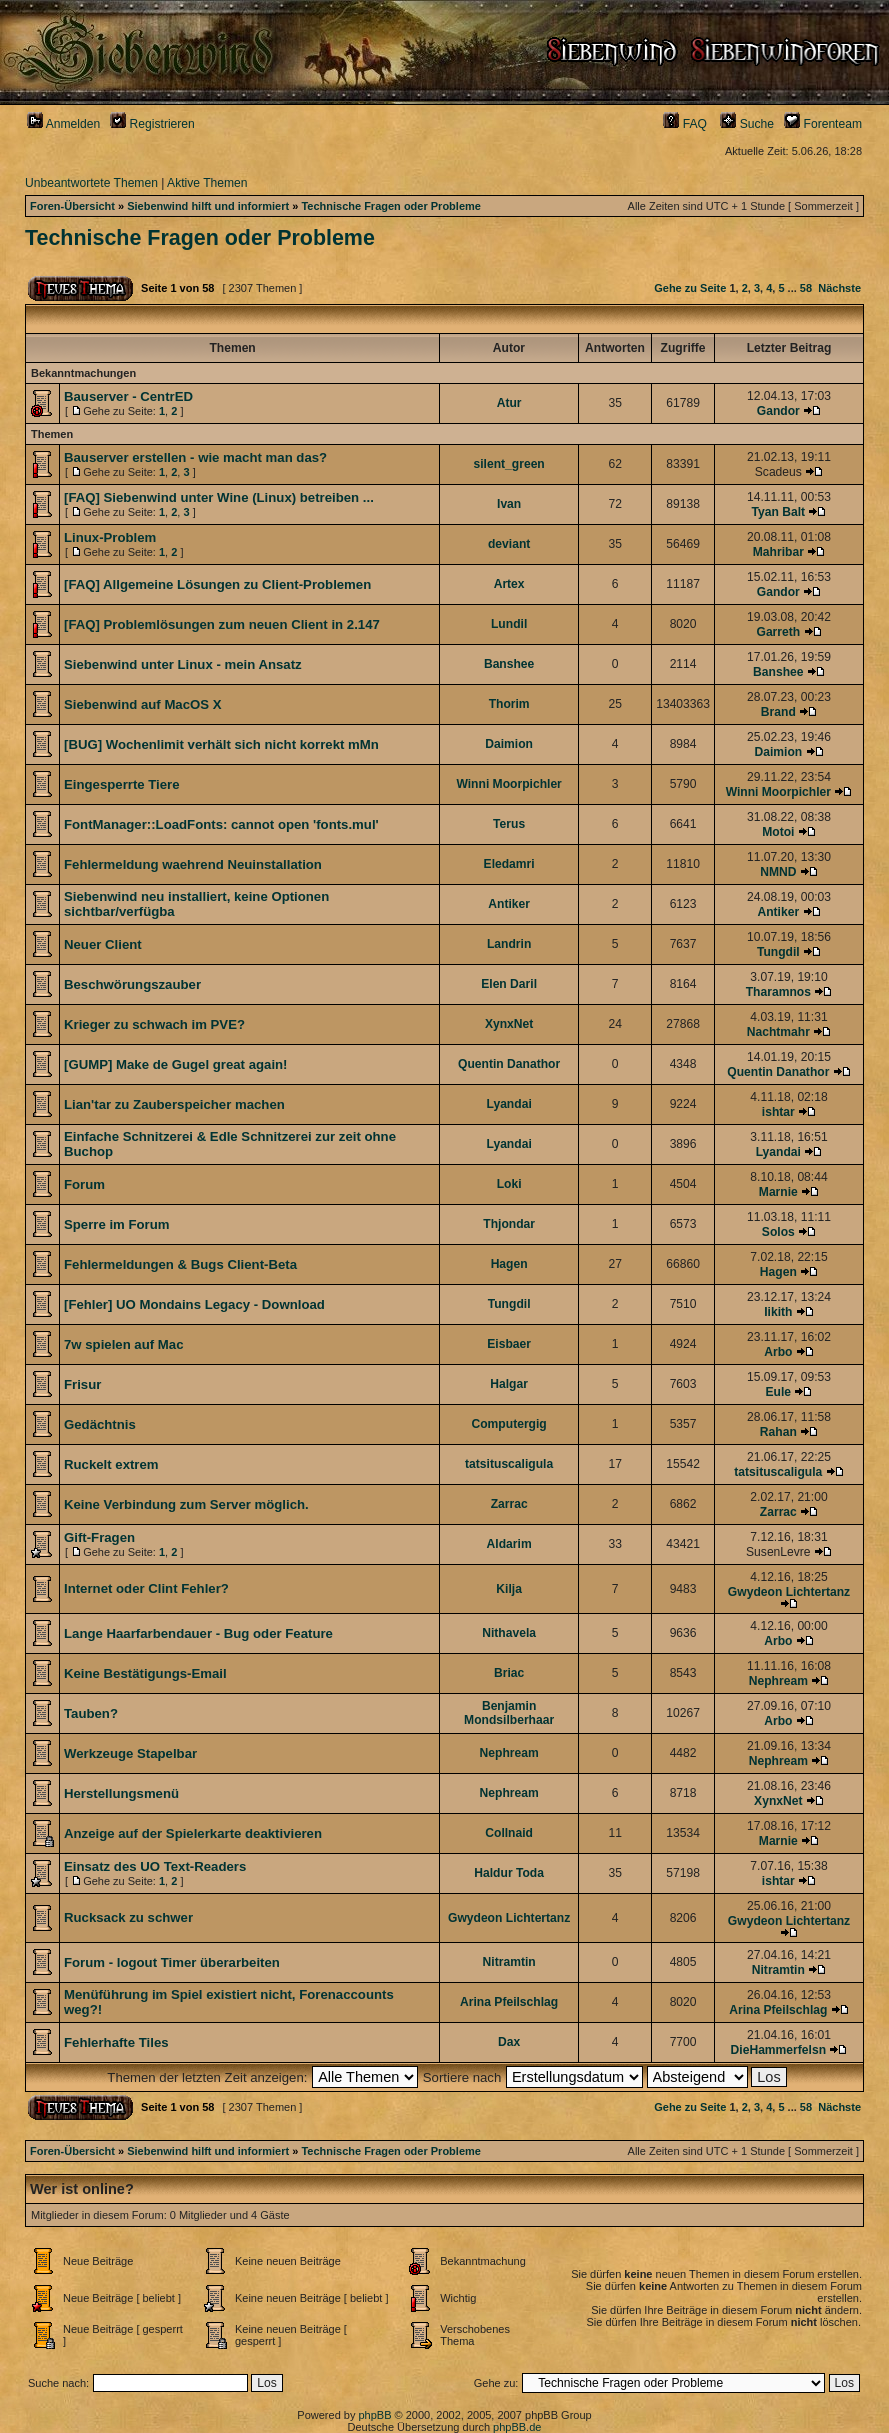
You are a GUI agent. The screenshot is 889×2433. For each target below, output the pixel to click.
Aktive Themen (207, 183)
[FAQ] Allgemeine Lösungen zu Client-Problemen (217, 584)
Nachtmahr (778, 1032)
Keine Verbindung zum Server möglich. (186, 1504)
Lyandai (508, 1104)
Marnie (778, 1192)
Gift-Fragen (99, 1537)
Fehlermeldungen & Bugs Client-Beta (180, 1264)
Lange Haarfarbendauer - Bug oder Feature (198, 1633)
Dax (509, 2042)
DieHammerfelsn (778, 2050)
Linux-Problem (110, 537)
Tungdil (778, 952)
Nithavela (509, 1633)
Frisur (82, 1384)
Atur (509, 403)
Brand (778, 712)
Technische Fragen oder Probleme (391, 206)
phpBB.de (517, 2427)
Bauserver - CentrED (128, 396)
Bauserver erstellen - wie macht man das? (195, 457)
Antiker (509, 904)
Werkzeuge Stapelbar (130, 1753)
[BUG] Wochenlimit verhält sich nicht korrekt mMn (221, 744)
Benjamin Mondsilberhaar (509, 1713)
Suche (747, 124)
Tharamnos (778, 992)
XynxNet (509, 1024)
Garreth (778, 632)
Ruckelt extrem (111, 1464)
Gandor (778, 411)
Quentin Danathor (509, 1064)
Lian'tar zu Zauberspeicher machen (174, 1104)
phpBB (374, 2415)
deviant (509, 544)
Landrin (509, 944)
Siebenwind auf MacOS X (143, 704)
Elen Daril (509, 984)
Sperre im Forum (117, 1224)
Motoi (778, 832)
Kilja (509, 1589)
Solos (778, 1232)
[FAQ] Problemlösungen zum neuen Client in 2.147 (222, 624)
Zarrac (509, 1504)
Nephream (778, 1681)
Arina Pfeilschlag (509, 2002)
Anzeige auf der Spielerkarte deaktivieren (193, 1833)
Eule (779, 1392)
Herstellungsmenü (121, 1793)
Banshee (509, 664)
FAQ (685, 124)
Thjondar (509, 1224)
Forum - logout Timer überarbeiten (172, 1962)
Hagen (509, 1264)
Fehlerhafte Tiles (116, 2042)
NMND (778, 872)
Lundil (509, 624)
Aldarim (509, 1544)
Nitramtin (509, 1962)
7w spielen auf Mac (123, 1344)
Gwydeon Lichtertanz (789, 1592)
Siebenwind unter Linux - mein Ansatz (183, 664)
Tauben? (91, 1713)
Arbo (778, 1352)
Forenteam (823, 124)
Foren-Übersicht (72, 206)
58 (806, 288)
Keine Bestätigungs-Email (145, 1673)
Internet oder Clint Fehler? (146, 1588)
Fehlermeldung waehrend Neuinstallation (193, 864)
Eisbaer (509, 1344)
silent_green (509, 464)
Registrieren (152, 124)
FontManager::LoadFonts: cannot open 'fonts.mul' (221, 824)
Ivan (509, 504)
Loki (509, 1184)
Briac (509, 1673)
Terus (509, 824)
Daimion (509, 744)
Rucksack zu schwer (128, 1917)
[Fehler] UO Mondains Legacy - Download (194, 1304)
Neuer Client (103, 944)
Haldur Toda (509, 1873)
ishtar (778, 1112)
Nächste (839, 288)
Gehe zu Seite (690, 288)
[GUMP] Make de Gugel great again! (176, 1064)
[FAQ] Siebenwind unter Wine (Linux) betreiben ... (219, 497)
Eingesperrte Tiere (122, 784)
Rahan (778, 1432)
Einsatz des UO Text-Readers (155, 1866)
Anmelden (63, 124)
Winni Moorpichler (508, 784)
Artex (509, 584)
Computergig (509, 1424)
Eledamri (509, 864)
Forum (84, 1184)
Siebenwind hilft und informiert (208, 206)
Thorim (509, 704)
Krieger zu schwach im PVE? (154, 1024)
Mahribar (778, 552)
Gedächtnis (100, 1424)
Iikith (778, 1312)
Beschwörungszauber (132, 984)
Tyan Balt (779, 512)
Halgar (509, 1384)
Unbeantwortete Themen (91, 183)
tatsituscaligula (509, 1464)
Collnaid (509, 1833)
